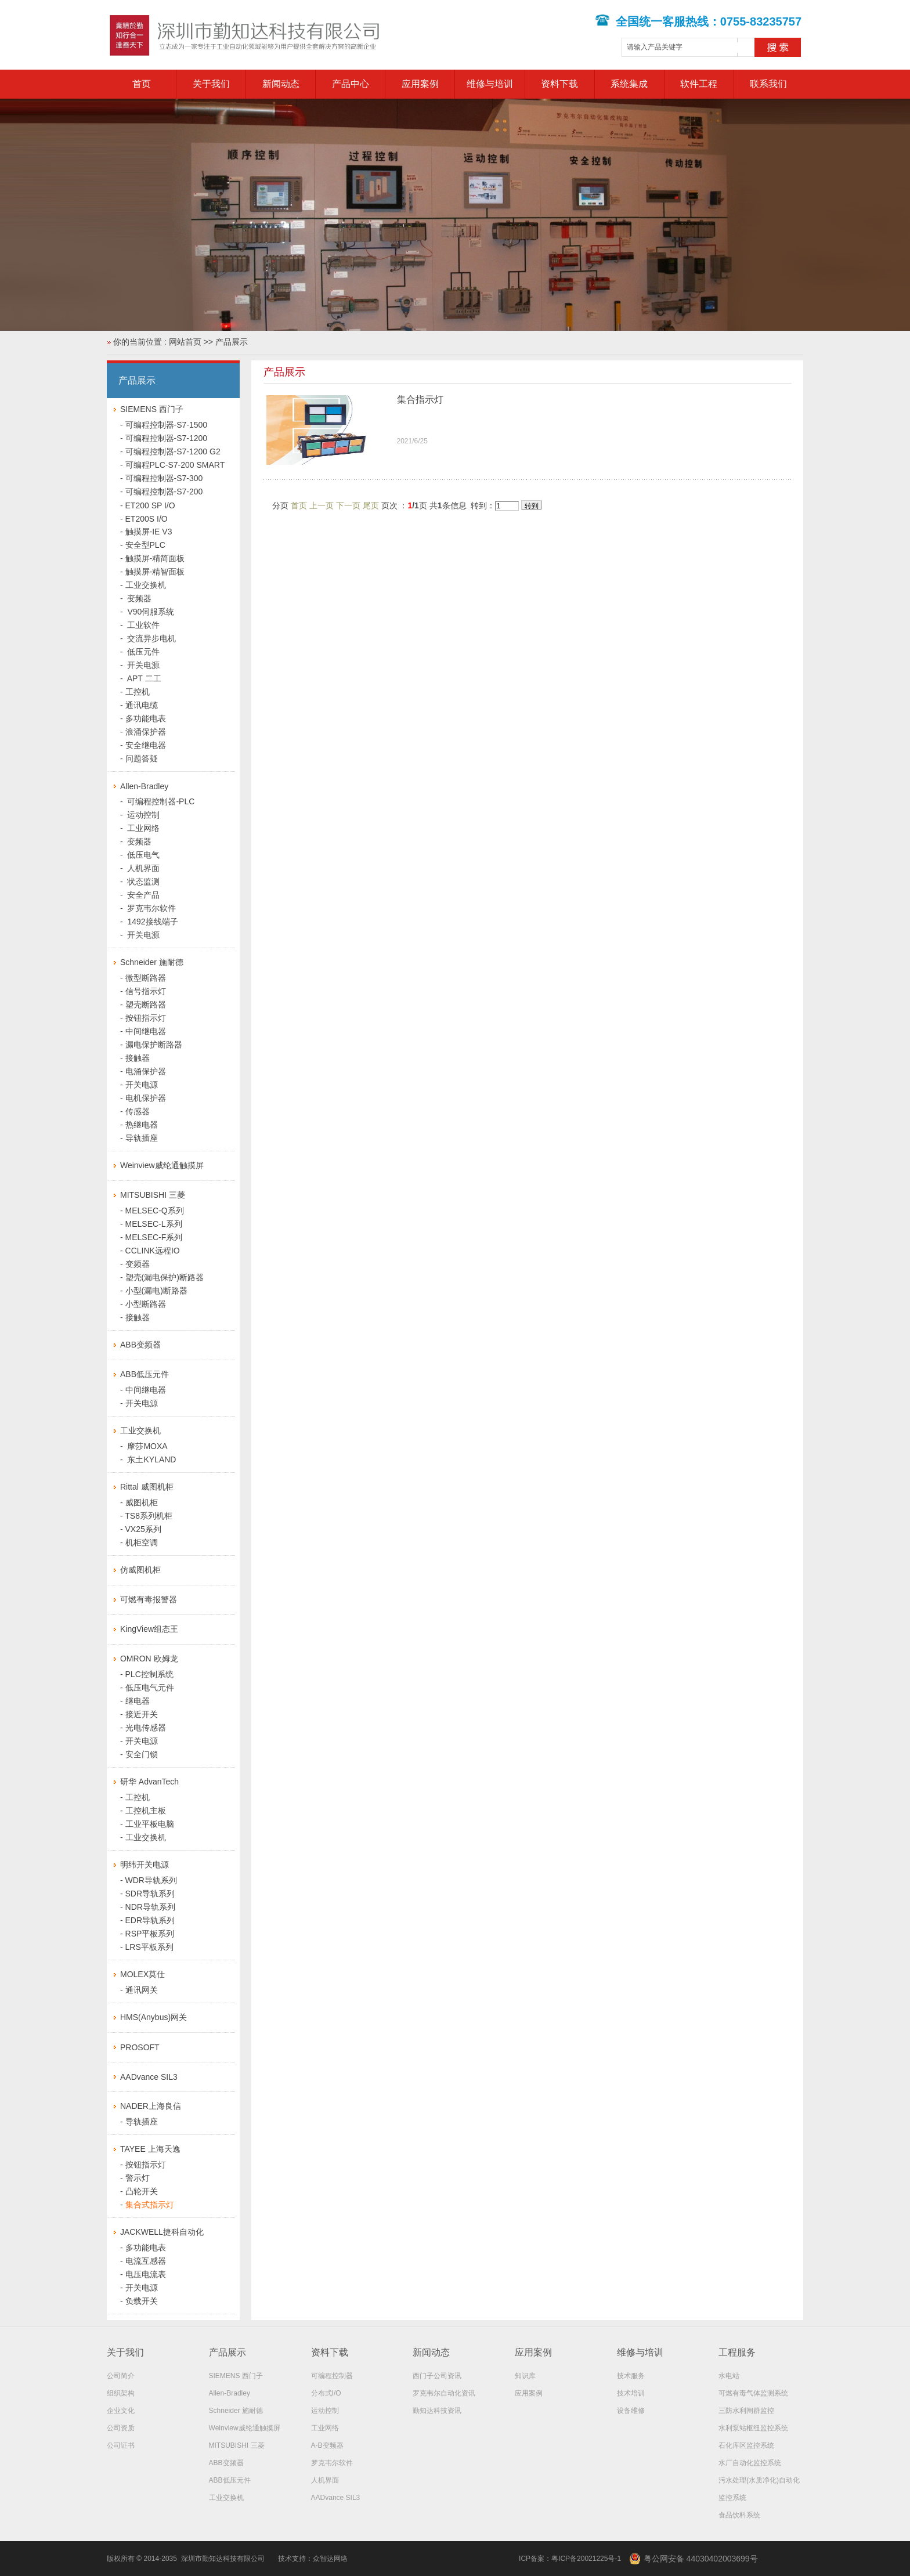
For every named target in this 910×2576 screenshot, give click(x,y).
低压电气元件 (149, 1687)
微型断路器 (145, 977)
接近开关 (141, 1714)
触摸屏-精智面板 (155, 571)
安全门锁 (141, 1754)
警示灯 (137, 2178)
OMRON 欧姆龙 (149, 1658)
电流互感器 (145, 2261)
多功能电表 (145, 718)
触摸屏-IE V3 (148, 531)
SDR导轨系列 (150, 1893)
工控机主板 (145, 1810)
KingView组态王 (149, 1629)
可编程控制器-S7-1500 (166, 424)
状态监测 (142, 881)
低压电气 (142, 854)
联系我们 (768, 84)
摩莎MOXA (146, 1446)
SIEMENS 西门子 (151, 409)
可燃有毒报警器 (148, 1599)
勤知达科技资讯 (437, 2411)
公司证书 (121, 2445)
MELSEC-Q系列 (154, 1210)
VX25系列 (143, 1529)
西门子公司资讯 (437, 2376)
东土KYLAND (150, 1459)
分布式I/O (326, 2393)
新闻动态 (280, 84)
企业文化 (121, 2411)
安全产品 (142, 894)
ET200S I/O (146, 518)
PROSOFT (140, 2047)
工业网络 (142, 828)
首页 (141, 84)
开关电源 (142, 665)
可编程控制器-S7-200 (164, 491)
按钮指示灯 (145, 1018)
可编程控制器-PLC (160, 801)
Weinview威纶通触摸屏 (162, 1165)
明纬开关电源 (144, 1864)
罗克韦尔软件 (150, 908)
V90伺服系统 (150, 611)
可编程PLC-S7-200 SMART (175, 464)
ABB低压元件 (144, 1374)
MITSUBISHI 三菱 (152, 1195)
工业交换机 (145, 585)
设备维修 (631, 2411)
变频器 (138, 598)
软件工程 (698, 84)
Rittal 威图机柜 (147, 1486)
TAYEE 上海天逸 (150, 2149)
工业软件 (142, 625)
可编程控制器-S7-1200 (166, 438)
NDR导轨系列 (150, 1907)
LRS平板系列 (149, 1947)
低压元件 (142, 651)
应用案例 (420, 84)
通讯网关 (141, 1990)
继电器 (137, 1701)
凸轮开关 (141, 2191)
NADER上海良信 (150, 2106)
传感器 (137, 1111)
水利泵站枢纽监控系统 (753, 2428)
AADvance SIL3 (149, 2077)
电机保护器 (145, 1098)
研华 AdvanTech (149, 1781)
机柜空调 (141, 1542)
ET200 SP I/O (150, 505)
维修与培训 (490, 84)
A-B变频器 (327, 2445)
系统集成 (629, 84)
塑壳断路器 (145, 1004)
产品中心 (350, 84)
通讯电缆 (141, 705)
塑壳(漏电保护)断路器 (164, 1277)
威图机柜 (141, 1502)
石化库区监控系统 (746, 2445)
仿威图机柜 (140, 1569)
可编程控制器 (332, 2376)
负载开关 (141, 2301)
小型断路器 (145, 1304)
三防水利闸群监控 (746, 2411)
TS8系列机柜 (148, 1515)
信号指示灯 (145, 991)
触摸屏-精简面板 (155, 558)
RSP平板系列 (150, 1933)
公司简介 (121, 2376)
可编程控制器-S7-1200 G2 (173, 451)
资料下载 (559, 84)
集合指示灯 (420, 399)
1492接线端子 (151, 921)
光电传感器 (145, 1727)
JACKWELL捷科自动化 (162, 2232)
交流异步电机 (150, 638)
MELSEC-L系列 (153, 1224)
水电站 (728, 2376)
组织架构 (121, 2393)
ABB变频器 (140, 1344)
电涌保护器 (145, 1071)
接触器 (137, 1058)
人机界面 (142, 868)
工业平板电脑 (149, 1824)
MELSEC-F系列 (154, 1237)
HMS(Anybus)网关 (153, 2017)
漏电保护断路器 (153, 1044)
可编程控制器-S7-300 (164, 478)
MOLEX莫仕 (142, 1974)
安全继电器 (145, 745)
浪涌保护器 (145, 731)
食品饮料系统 (739, 2515)
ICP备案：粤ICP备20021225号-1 (570, 2559)
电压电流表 (145, 2274)
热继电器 (141, 1124)
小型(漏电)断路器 (156, 1290)
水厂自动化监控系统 (749, 2463)
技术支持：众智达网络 (313, 2559)
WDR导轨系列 (151, 1880)
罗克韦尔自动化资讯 (444, 2393)
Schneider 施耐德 (151, 962)
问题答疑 (141, 758)
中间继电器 (145, 1031)
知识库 (525, 2376)
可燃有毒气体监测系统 (753, 2393)
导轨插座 (141, 1138)
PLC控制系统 (149, 1674)
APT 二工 (143, 678)
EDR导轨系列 (150, 1920)
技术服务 (631, 2376)
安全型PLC (145, 545)
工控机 (137, 691)
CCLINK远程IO (152, 1250)
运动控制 (142, 814)
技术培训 (631, 2393)
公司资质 (121, 2428)
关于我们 (211, 84)
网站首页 (185, 341)
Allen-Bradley (144, 786)
